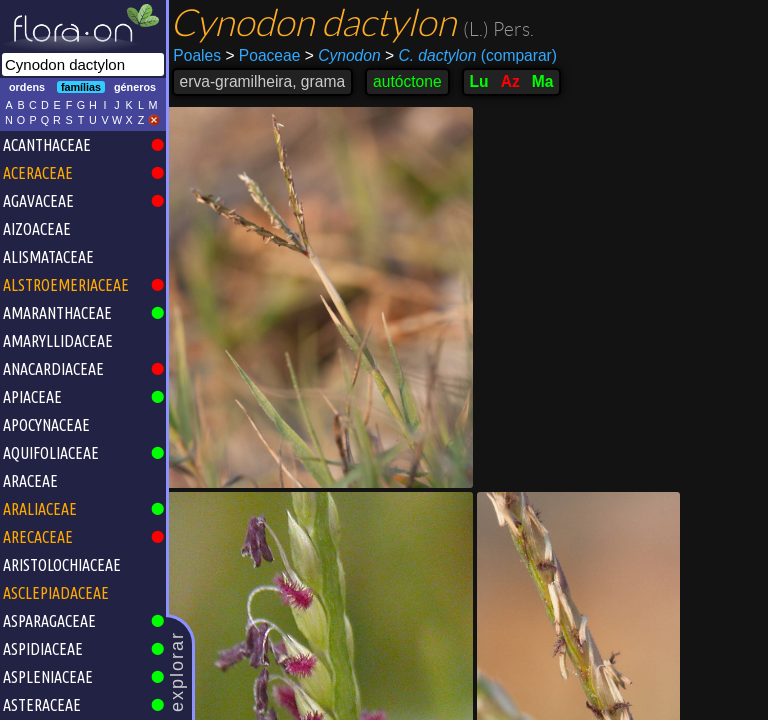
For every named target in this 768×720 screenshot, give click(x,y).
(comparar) (473, 56)
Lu (481, 81)
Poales (200, 55)
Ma (545, 81)
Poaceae (265, 55)
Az (512, 81)
